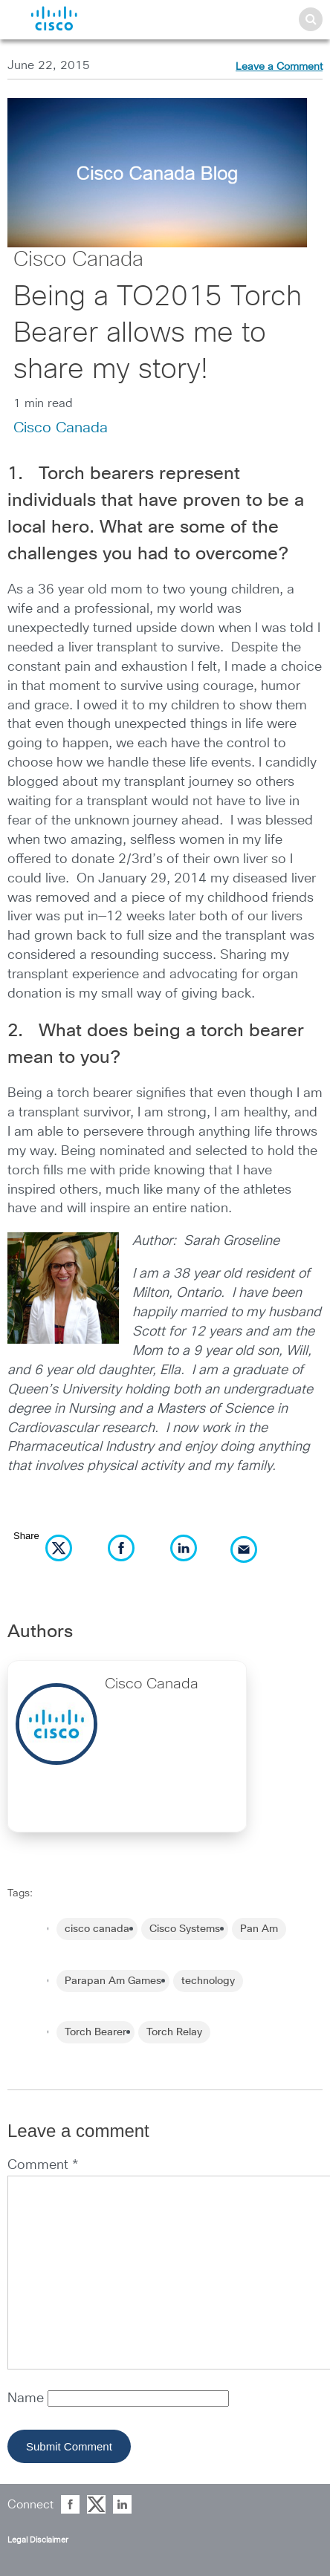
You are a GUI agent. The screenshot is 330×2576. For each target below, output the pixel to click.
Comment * (42, 2165)
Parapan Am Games (113, 1981)
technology (208, 1981)
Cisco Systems (184, 1929)
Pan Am (259, 1929)
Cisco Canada (78, 260)
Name (27, 2398)
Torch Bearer (95, 2032)
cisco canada (97, 1929)
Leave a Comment (279, 67)
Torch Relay (174, 2032)
